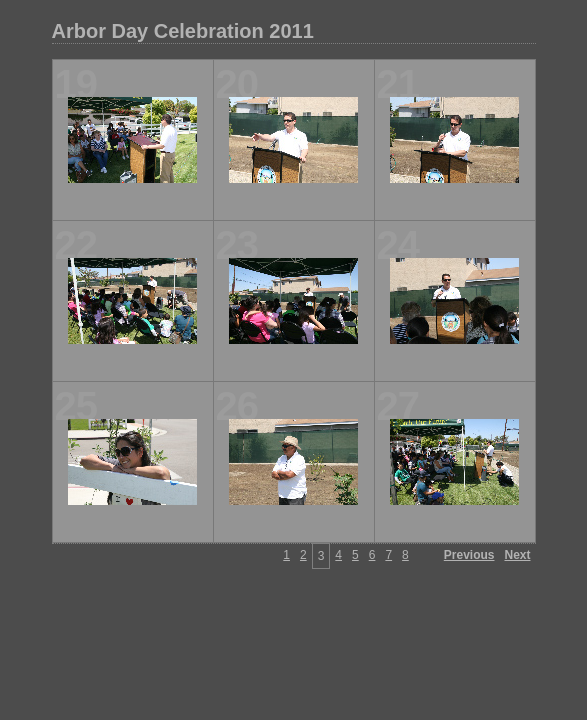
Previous (469, 555)
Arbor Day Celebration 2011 (183, 31)
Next (517, 555)
